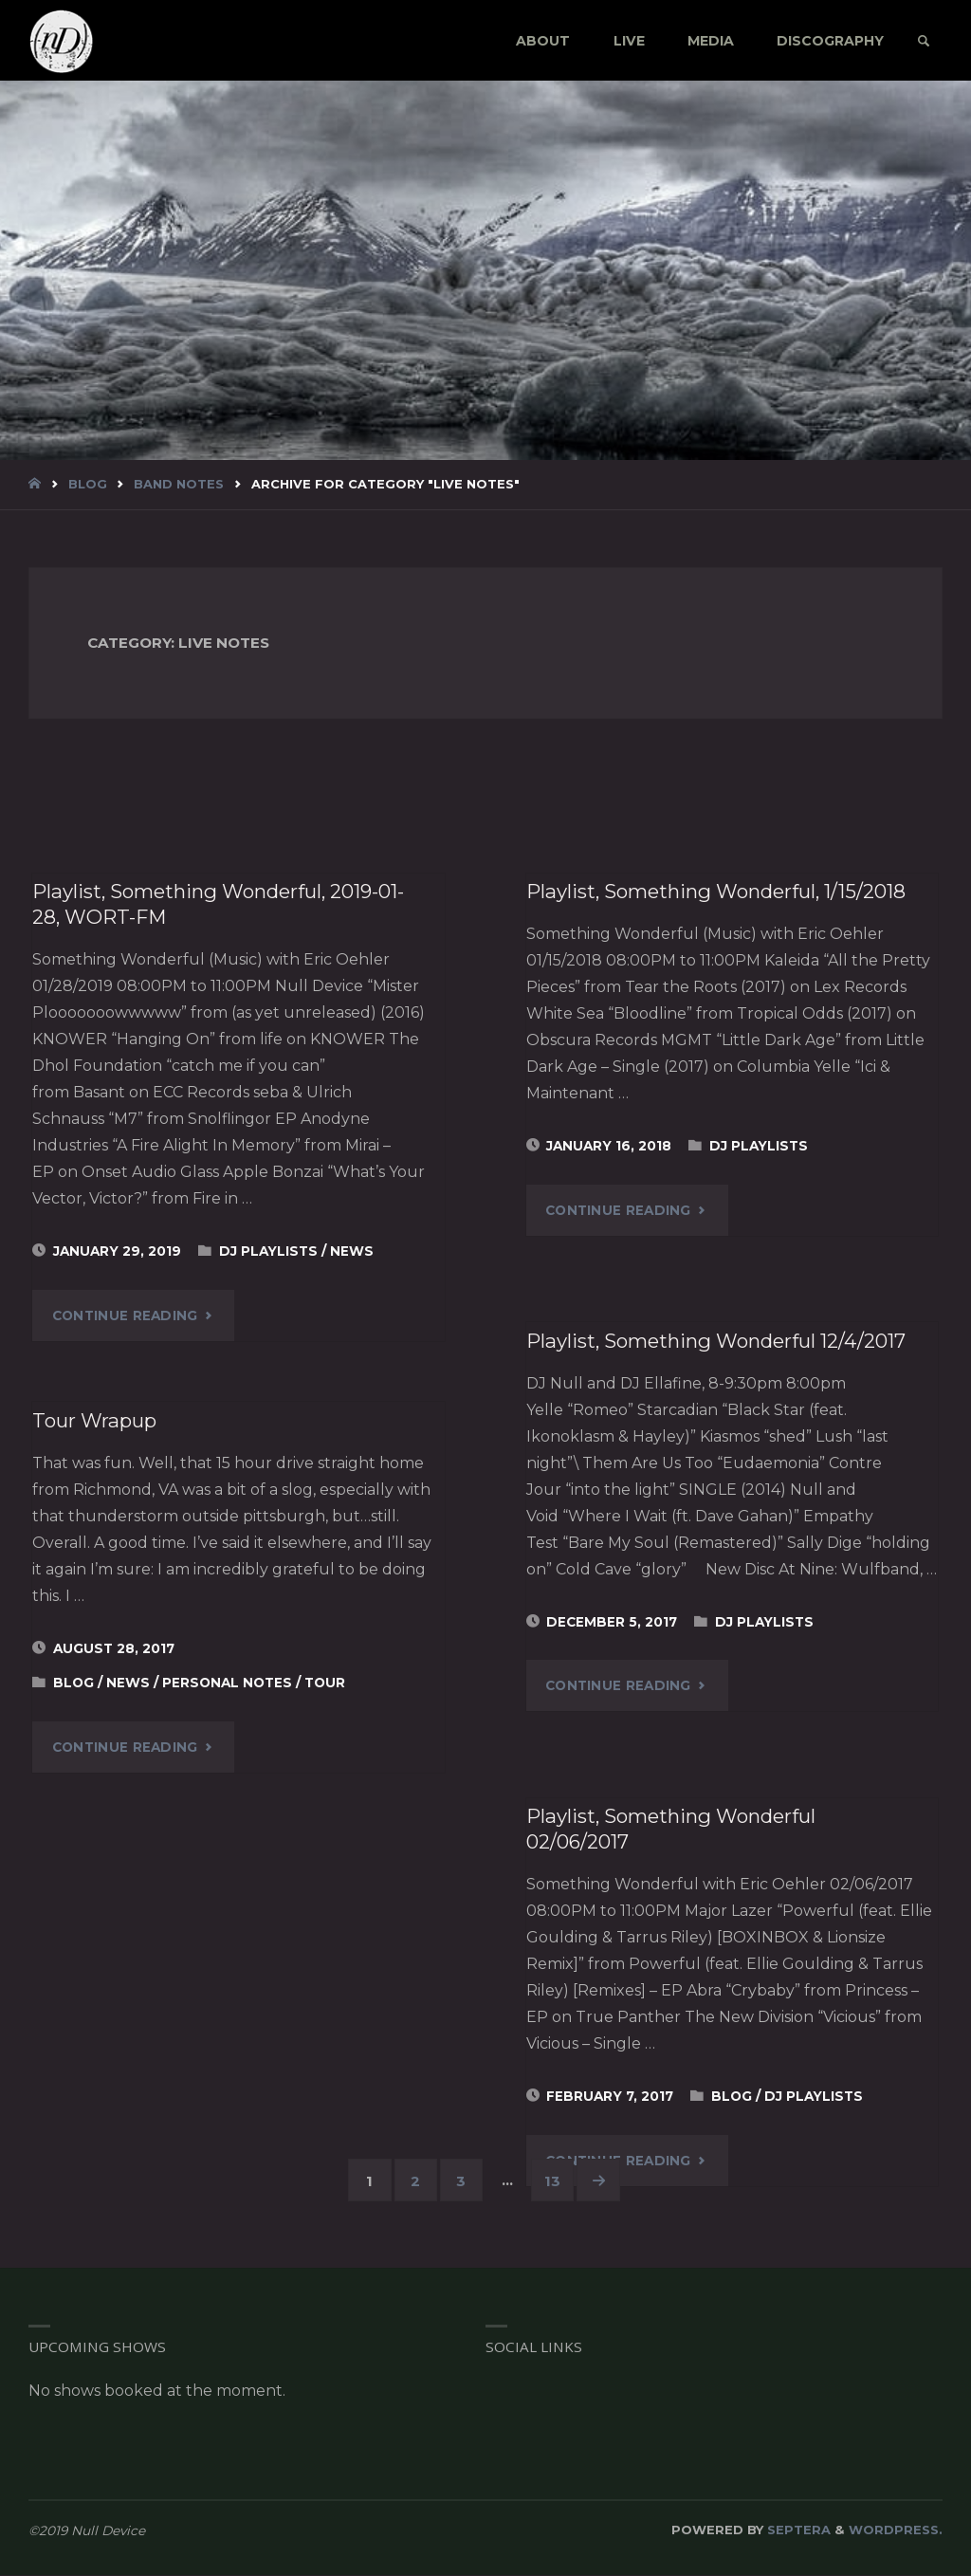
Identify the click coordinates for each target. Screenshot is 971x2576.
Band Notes (179, 483)
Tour (324, 1682)
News (352, 1251)
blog (87, 483)
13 (553, 2181)
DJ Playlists (268, 1251)
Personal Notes (227, 1682)
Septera (797, 2529)
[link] (922, 42)
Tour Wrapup (95, 1420)
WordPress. (896, 2529)
